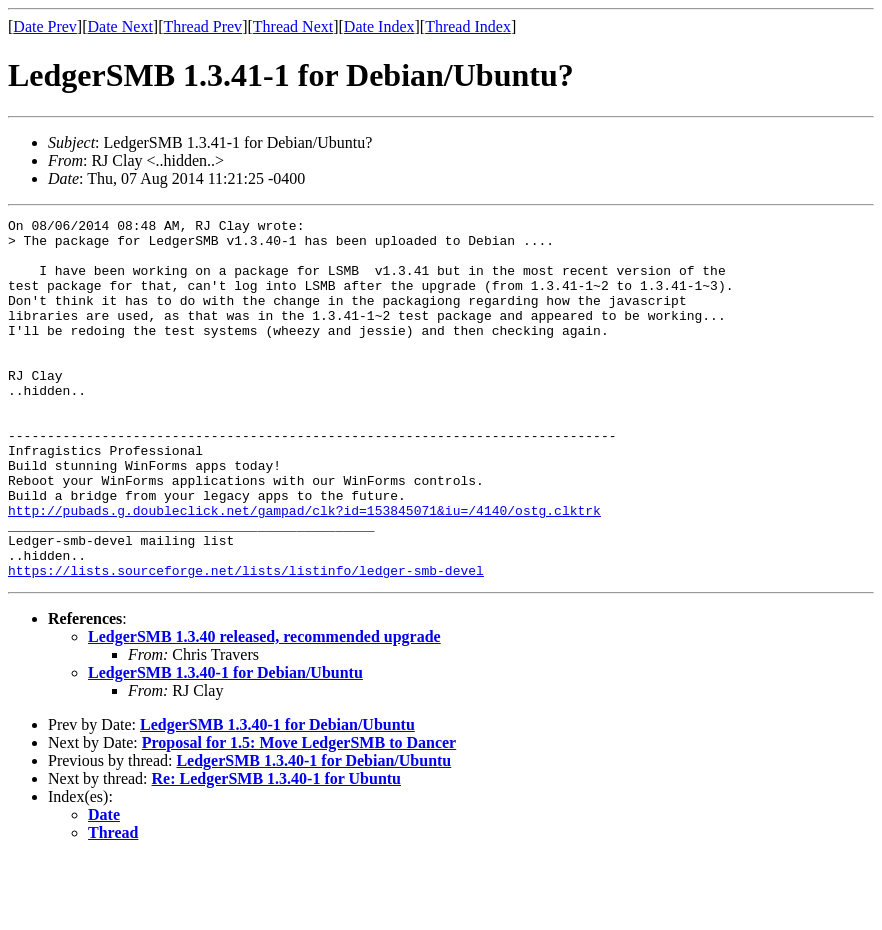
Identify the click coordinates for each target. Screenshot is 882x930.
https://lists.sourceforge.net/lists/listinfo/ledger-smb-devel (246, 642)
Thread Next (293, 26)
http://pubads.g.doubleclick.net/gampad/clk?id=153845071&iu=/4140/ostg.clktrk (304, 570)
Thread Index (468, 26)
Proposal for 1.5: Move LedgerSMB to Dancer (299, 814)
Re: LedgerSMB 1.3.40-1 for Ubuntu (276, 850)
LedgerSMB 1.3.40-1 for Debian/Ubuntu (225, 744)
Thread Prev (202, 26)
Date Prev (45, 26)
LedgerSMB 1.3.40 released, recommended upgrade (264, 708)
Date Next (120, 26)
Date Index (379, 26)
